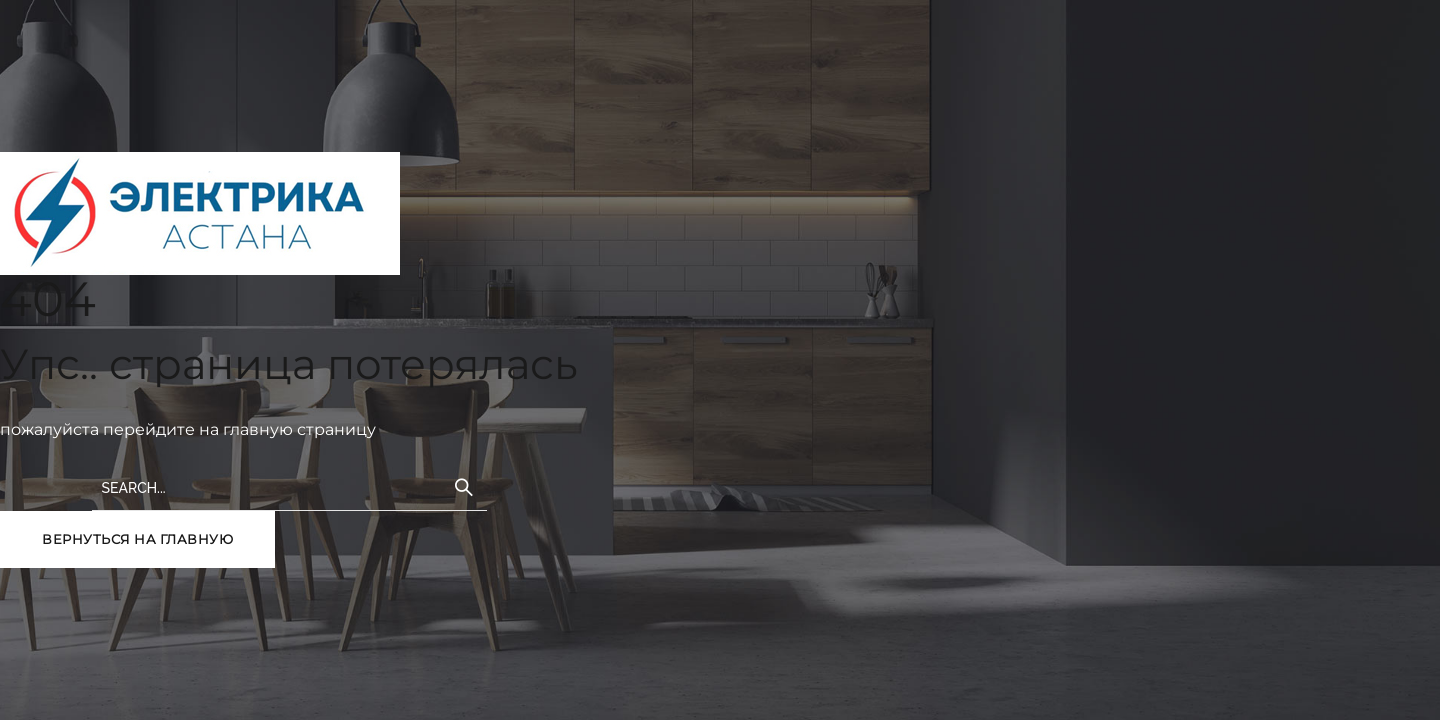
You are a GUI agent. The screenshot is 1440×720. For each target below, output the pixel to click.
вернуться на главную (137, 539)
